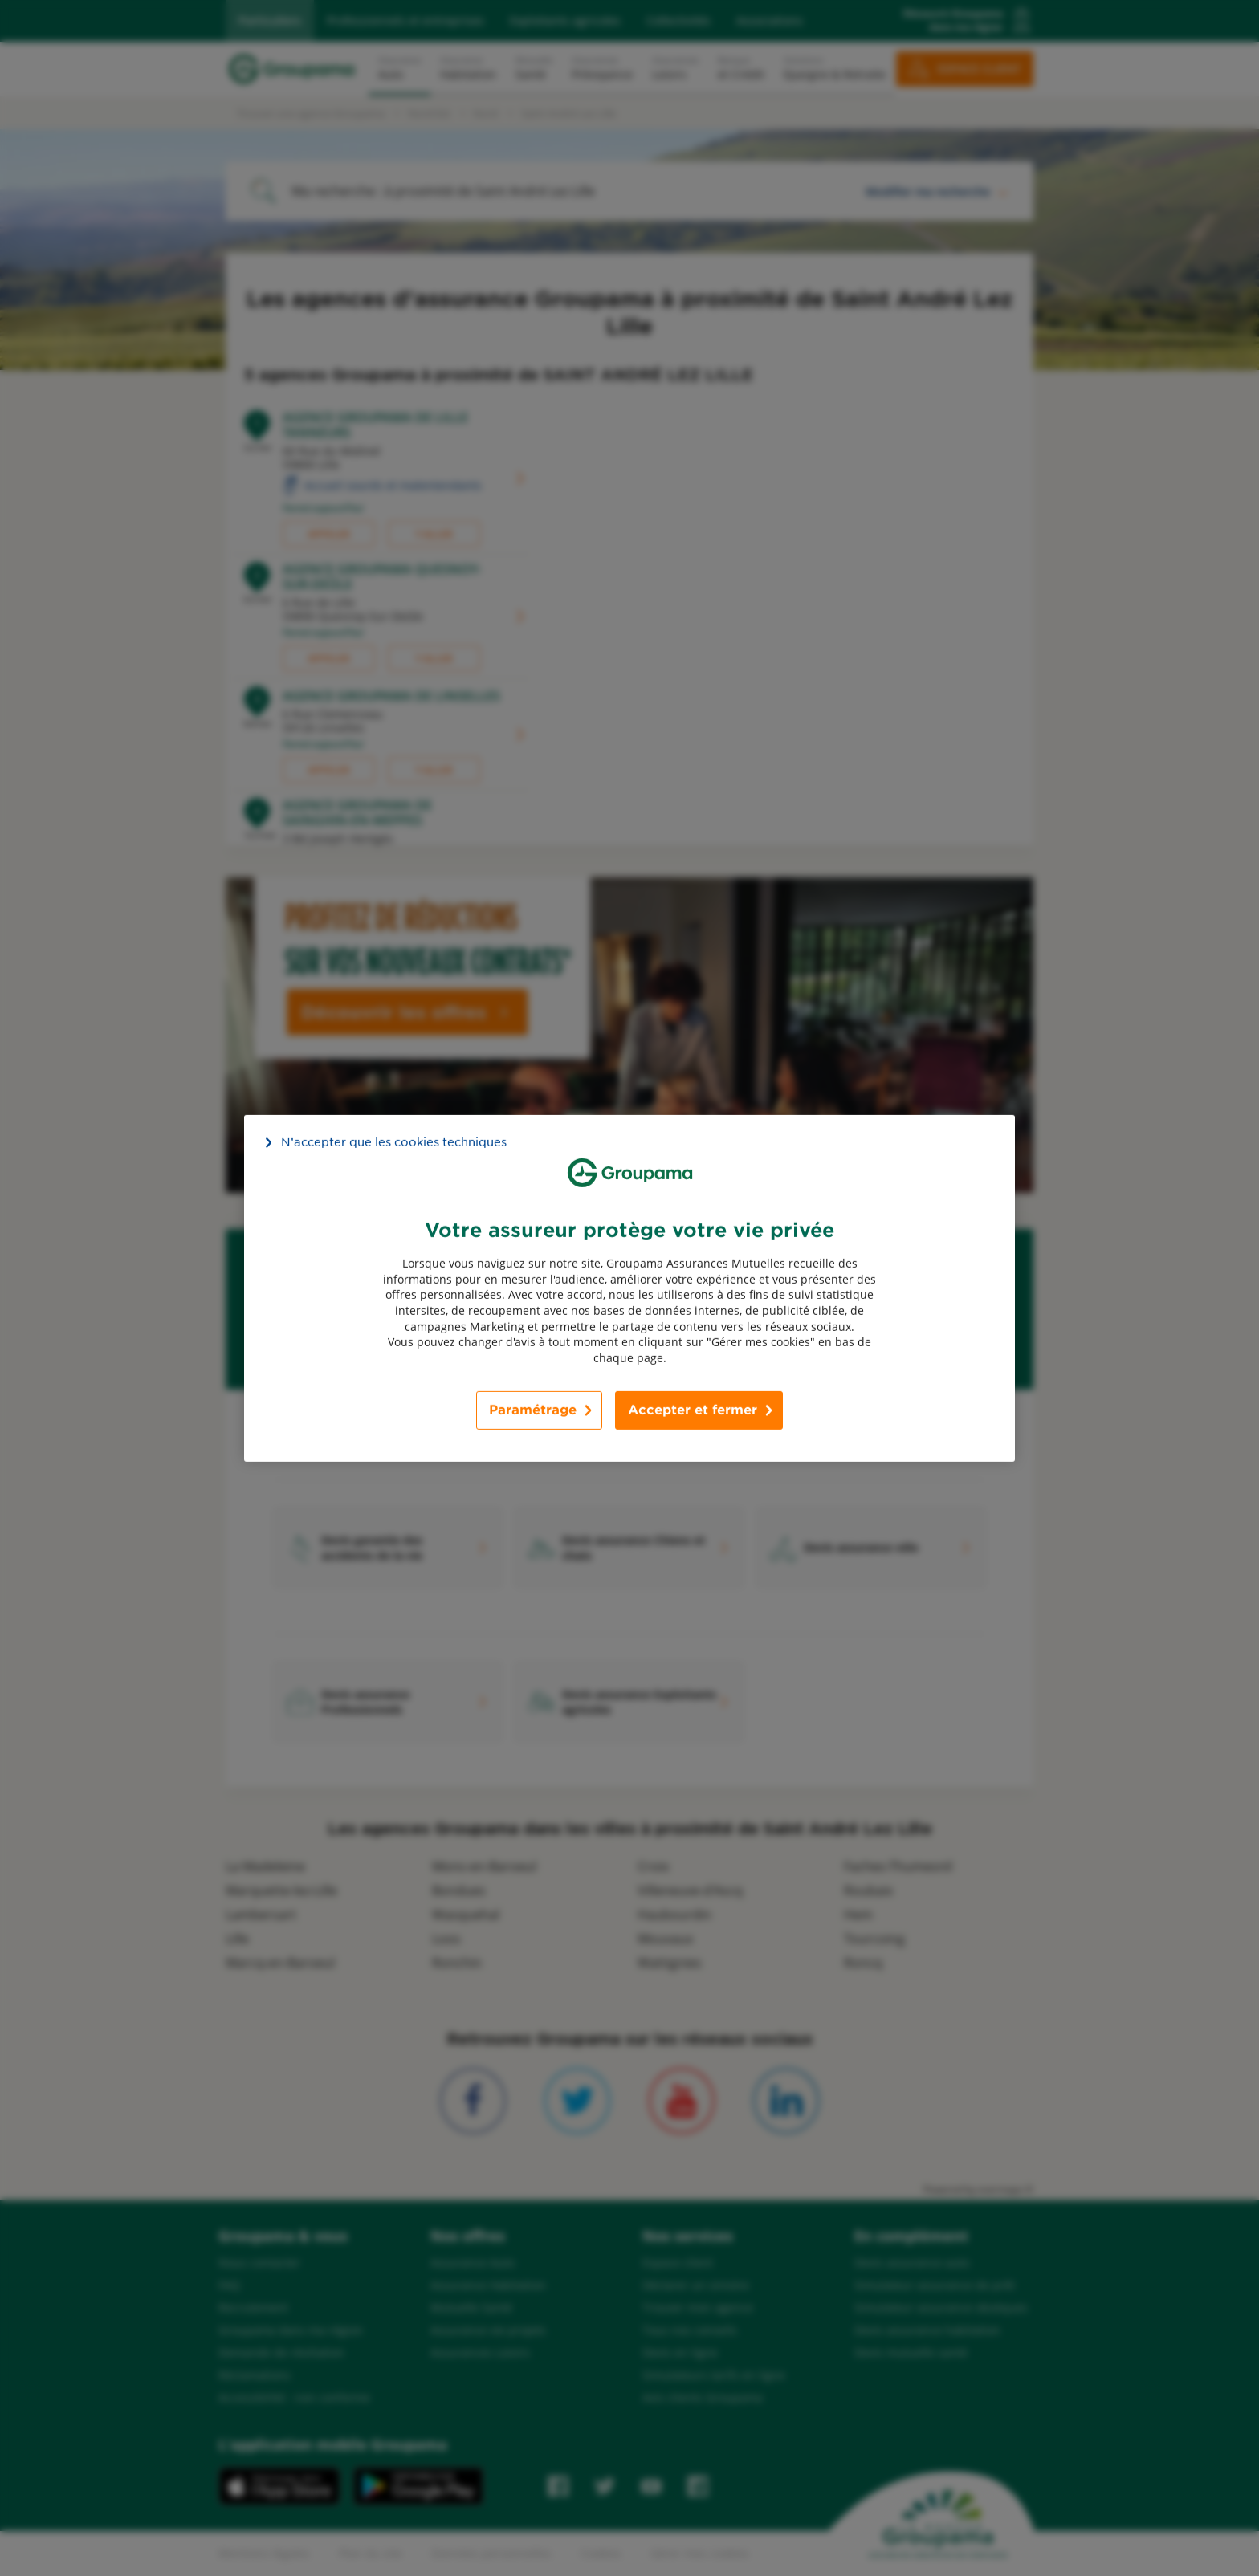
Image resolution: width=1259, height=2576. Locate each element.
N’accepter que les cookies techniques (394, 1141)
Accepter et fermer (692, 1410)
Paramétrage (533, 1410)
